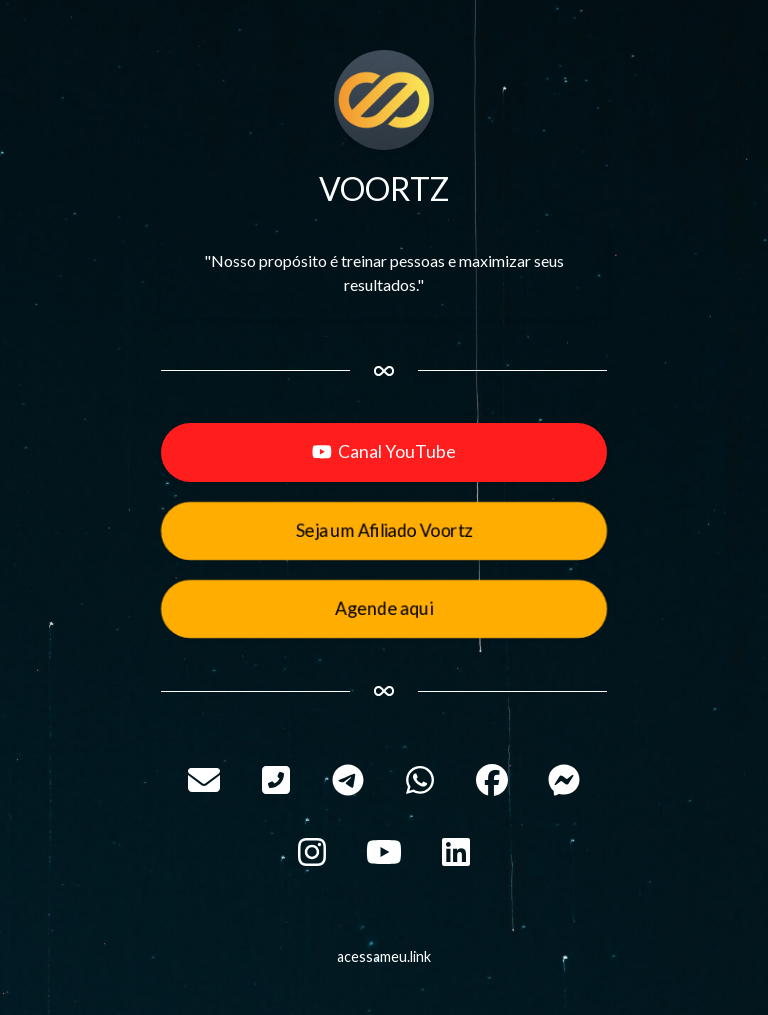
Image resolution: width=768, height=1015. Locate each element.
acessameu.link (384, 956)
